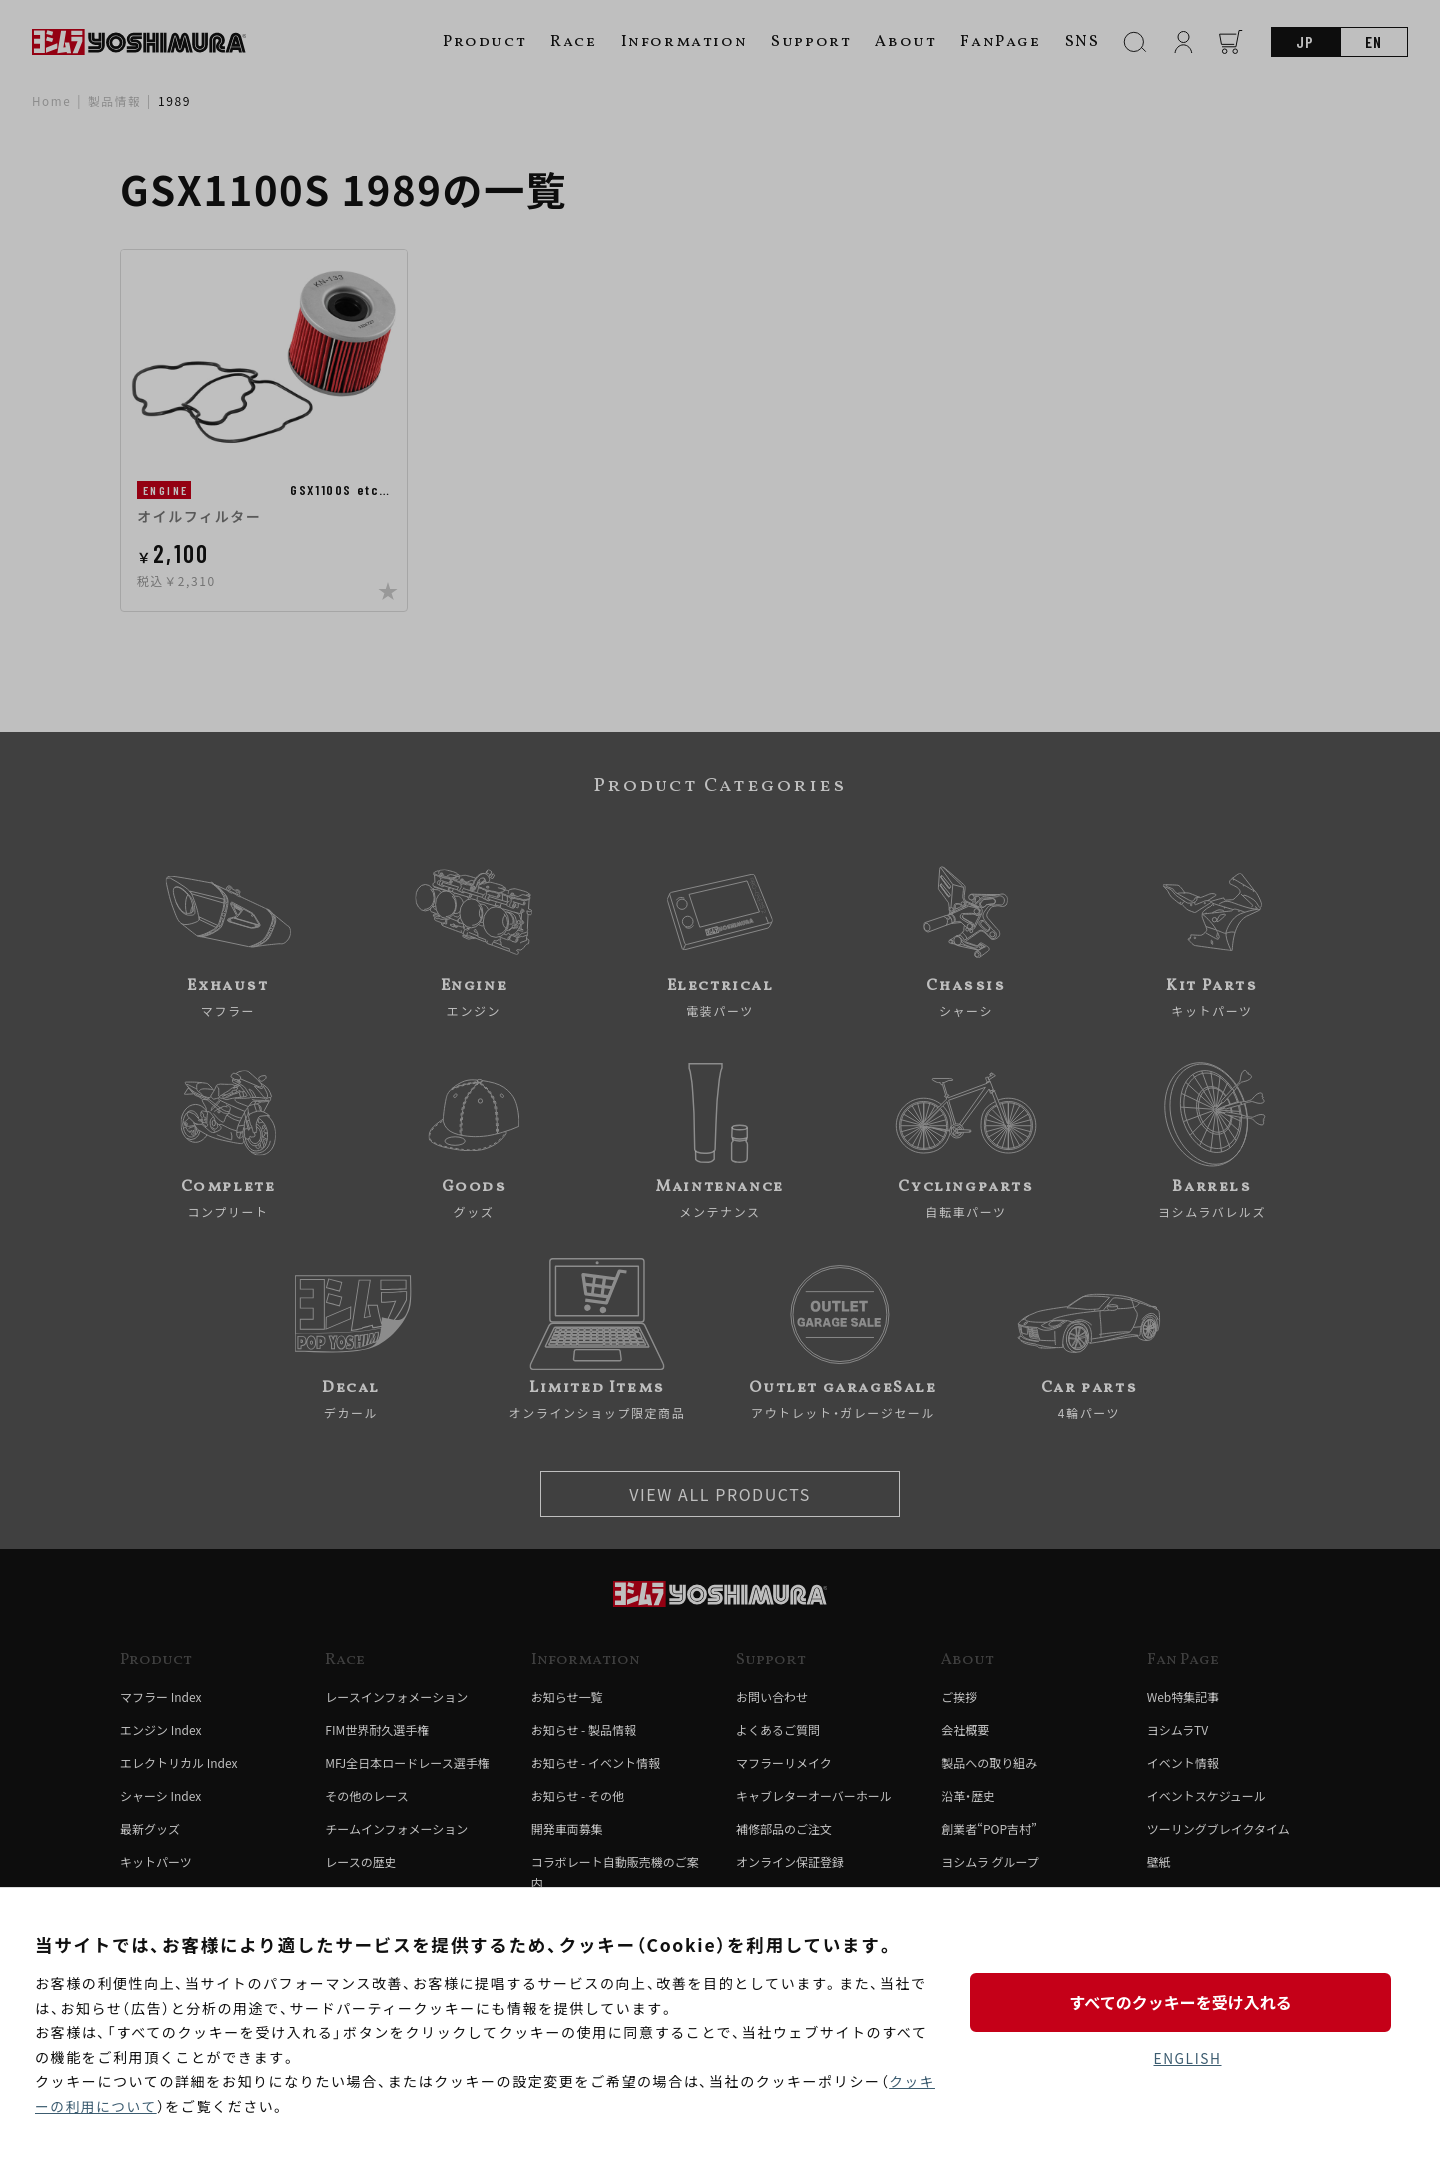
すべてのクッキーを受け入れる (1187, 2002)
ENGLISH (1187, 2059)
